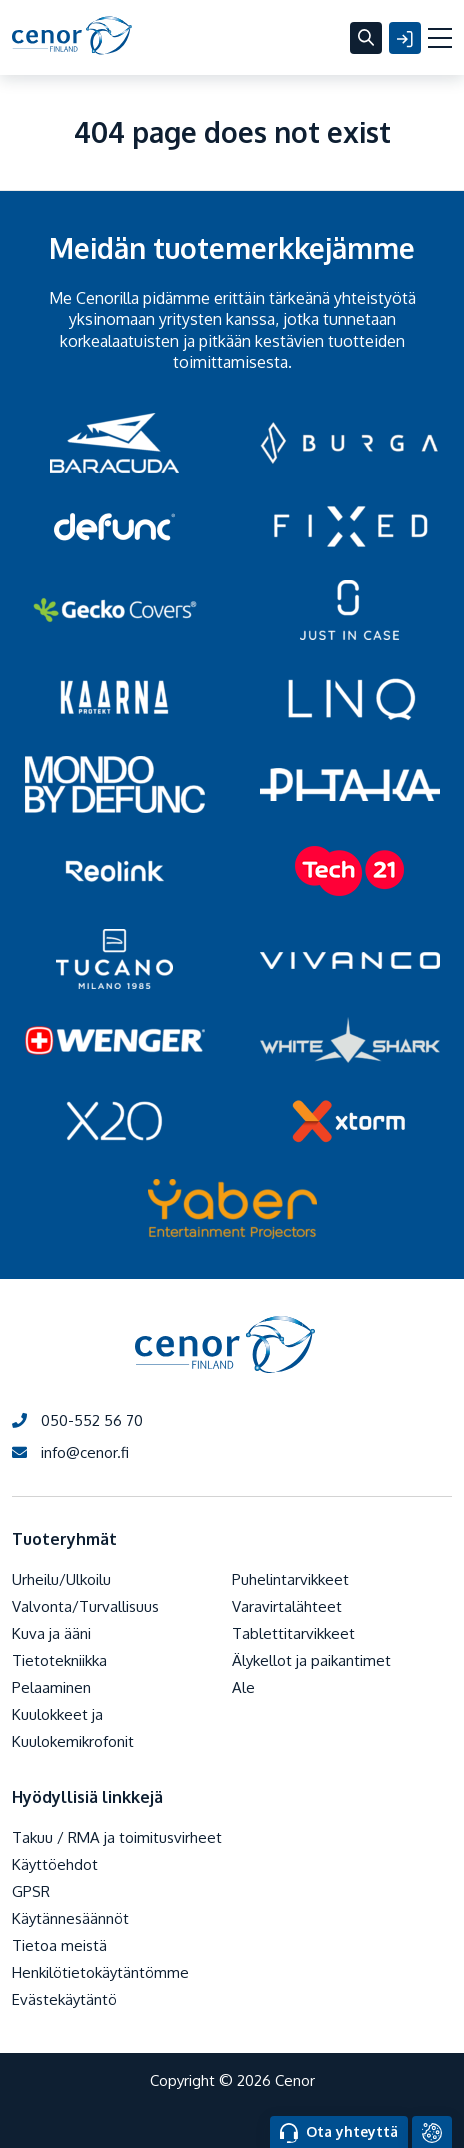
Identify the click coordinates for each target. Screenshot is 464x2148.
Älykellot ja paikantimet (311, 1660)
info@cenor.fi (70, 1452)
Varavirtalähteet (287, 1606)
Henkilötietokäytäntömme (100, 1972)
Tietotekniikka (59, 1660)
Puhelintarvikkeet (290, 1579)
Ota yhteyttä (339, 2133)
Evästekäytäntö (64, 1999)
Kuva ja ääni (51, 1633)
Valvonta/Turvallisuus (85, 1606)
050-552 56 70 (77, 1420)
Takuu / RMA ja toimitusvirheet (117, 1837)
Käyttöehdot (55, 1864)
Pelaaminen (51, 1687)
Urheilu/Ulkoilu (61, 1579)
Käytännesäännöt (70, 1918)
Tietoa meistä (59, 1945)
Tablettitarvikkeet (293, 1633)
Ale (243, 1687)
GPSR (31, 1891)
